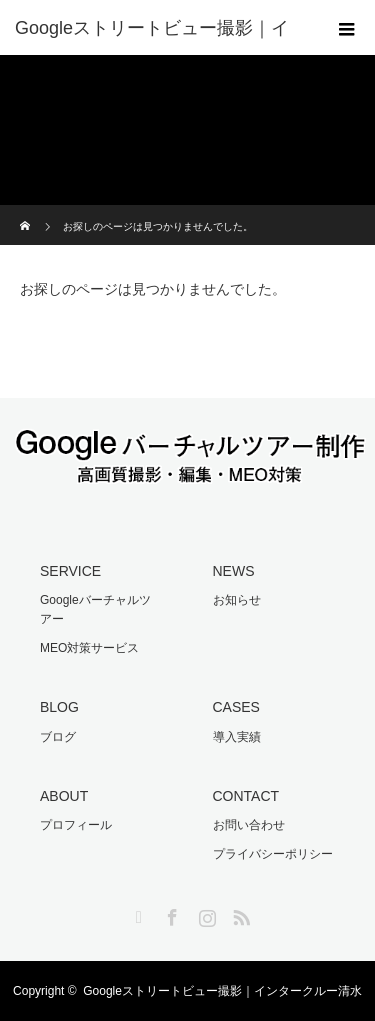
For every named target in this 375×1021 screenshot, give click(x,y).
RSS (239, 914)
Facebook (170, 914)
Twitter (136, 914)
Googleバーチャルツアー (95, 609)
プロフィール (76, 825)
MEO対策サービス (89, 648)
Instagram (205, 914)
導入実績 (237, 737)
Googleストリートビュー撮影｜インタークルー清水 (222, 991)
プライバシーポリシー (273, 854)
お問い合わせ (249, 825)
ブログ (58, 737)
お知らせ (237, 600)
